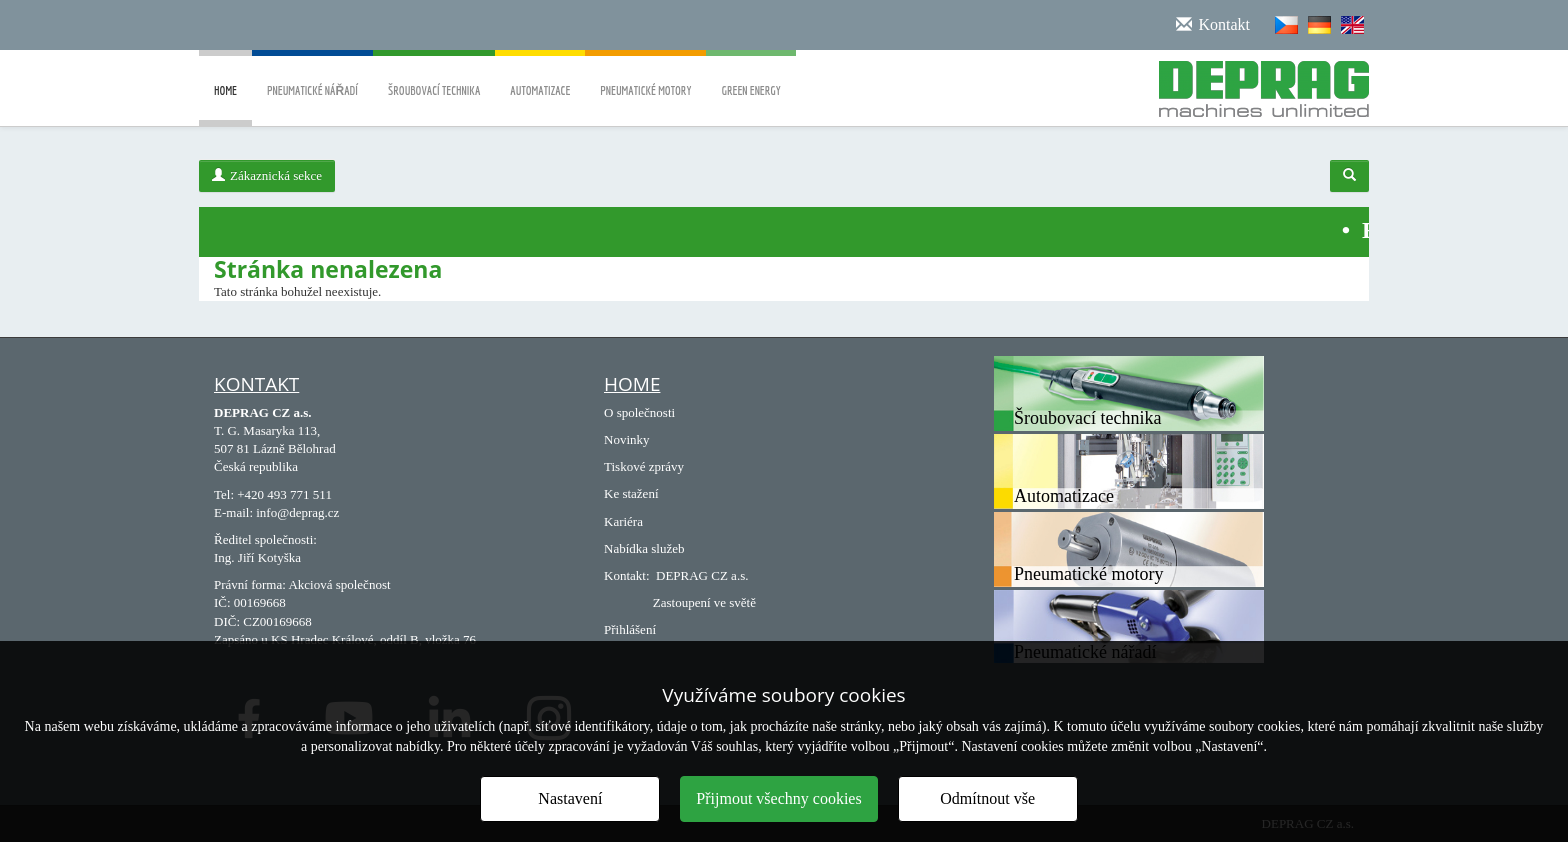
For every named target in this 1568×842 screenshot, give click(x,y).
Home (225, 105)
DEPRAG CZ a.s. (702, 575)
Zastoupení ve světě (704, 602)
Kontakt (256, 384)
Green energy (750, 76)
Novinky (627, 439)
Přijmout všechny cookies (778, 798)
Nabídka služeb (644, 548)
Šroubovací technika (434, 76)
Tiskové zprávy (644, 466)
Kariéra (623, 521)
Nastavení (570, 798)
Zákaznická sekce (267, 175)
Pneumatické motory (645, 76)
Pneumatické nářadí (312, 76)
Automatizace (540, 76)
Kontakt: (627, 575)
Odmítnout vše (987, 798)
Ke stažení (631, 493)
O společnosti (639, 412)
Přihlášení (630, 629)
